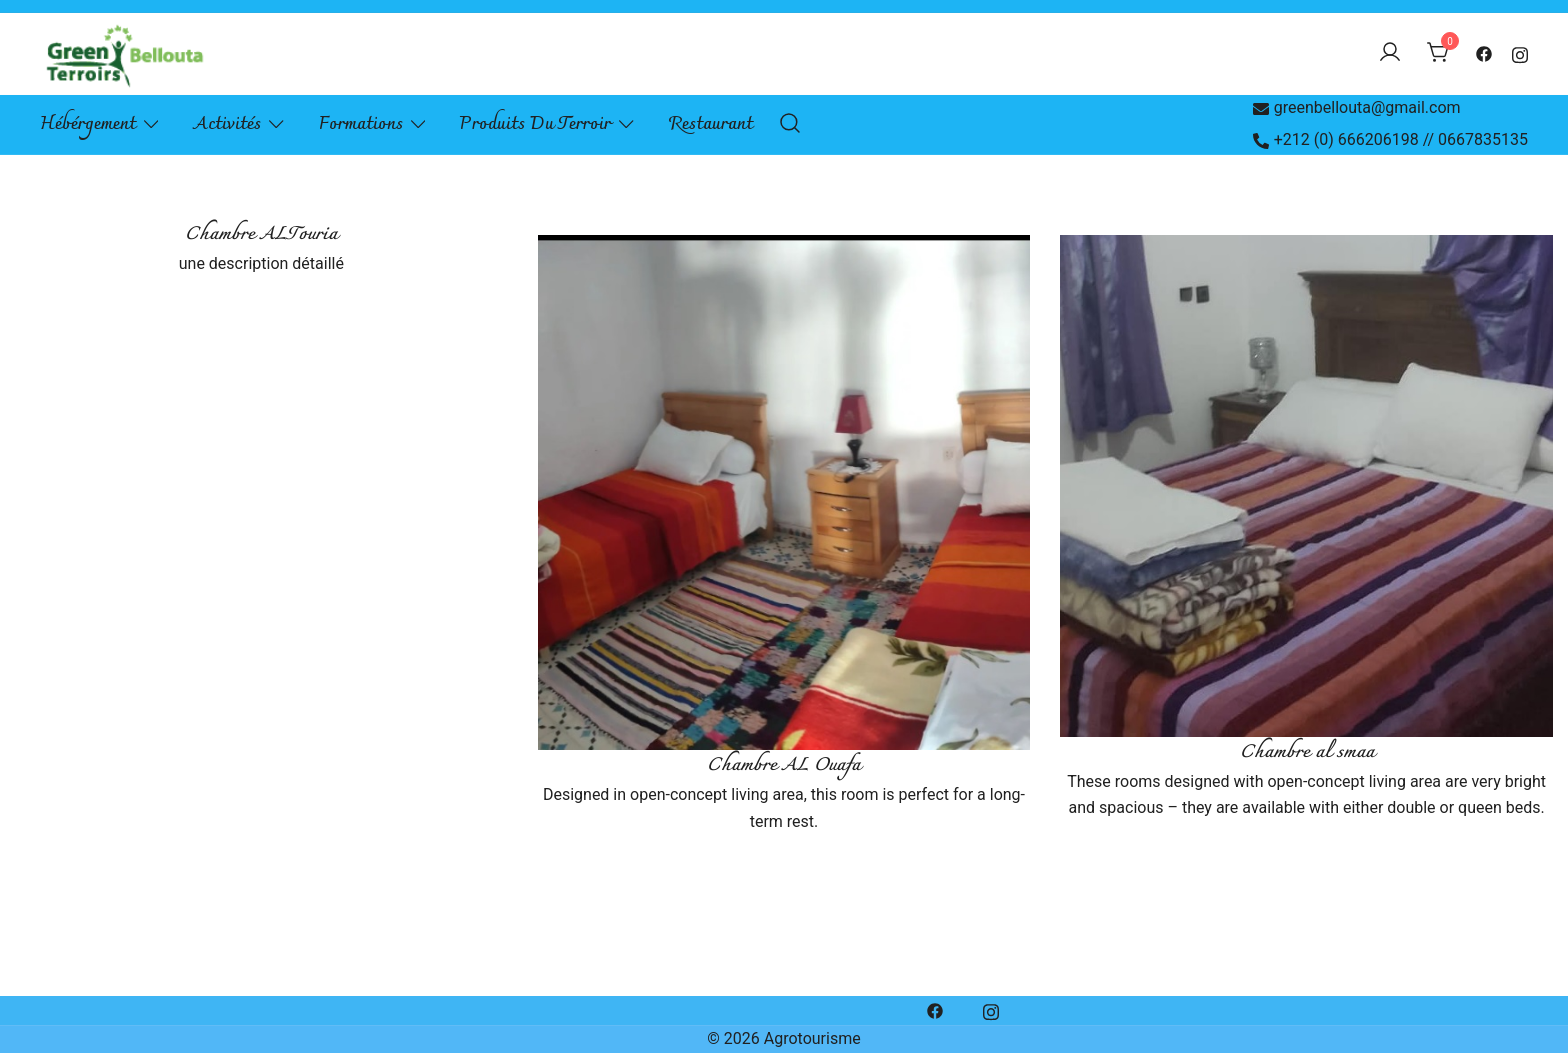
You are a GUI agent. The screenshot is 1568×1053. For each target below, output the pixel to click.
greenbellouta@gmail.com (1357, 107)
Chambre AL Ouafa (783, 765)
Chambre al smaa (1307, 752)
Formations (361, 124)
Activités (227, 124)
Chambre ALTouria (261, 234)
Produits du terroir (535, 124)
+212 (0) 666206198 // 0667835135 (1390, 139)
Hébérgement (88, 124)
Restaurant (711, 124)
